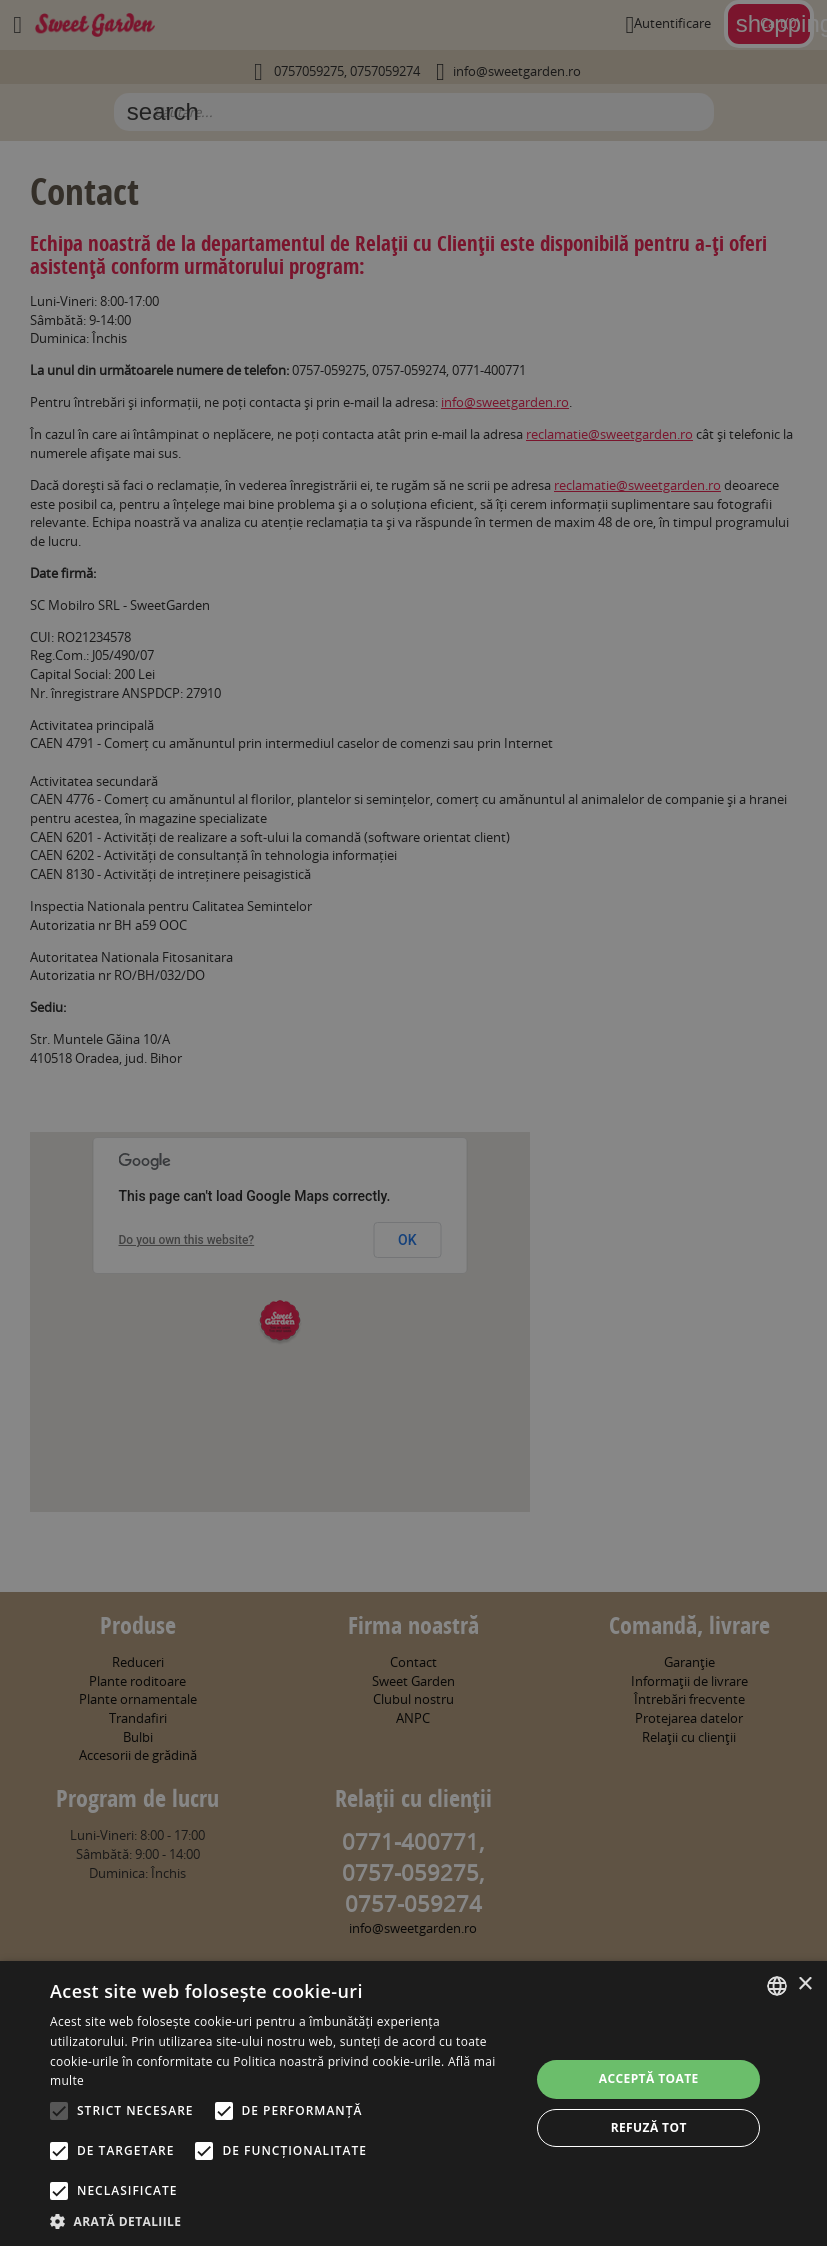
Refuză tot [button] (649, 2127)
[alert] (413, 1123)
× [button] (804, 1984)
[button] (283, 2221)
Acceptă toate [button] (649, 2078)
